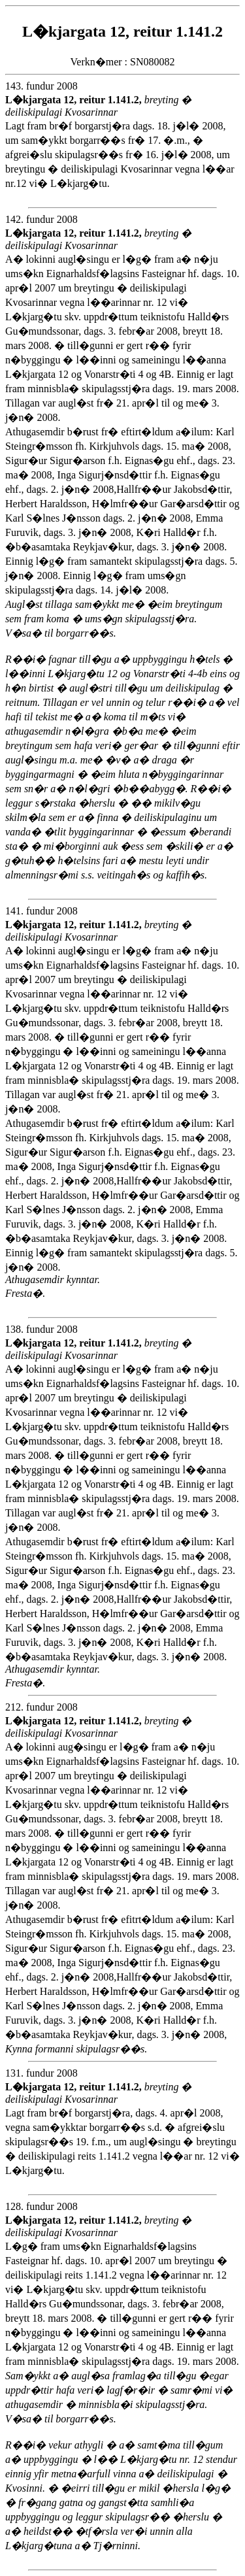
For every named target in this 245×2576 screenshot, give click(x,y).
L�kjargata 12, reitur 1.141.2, (74, 99)
